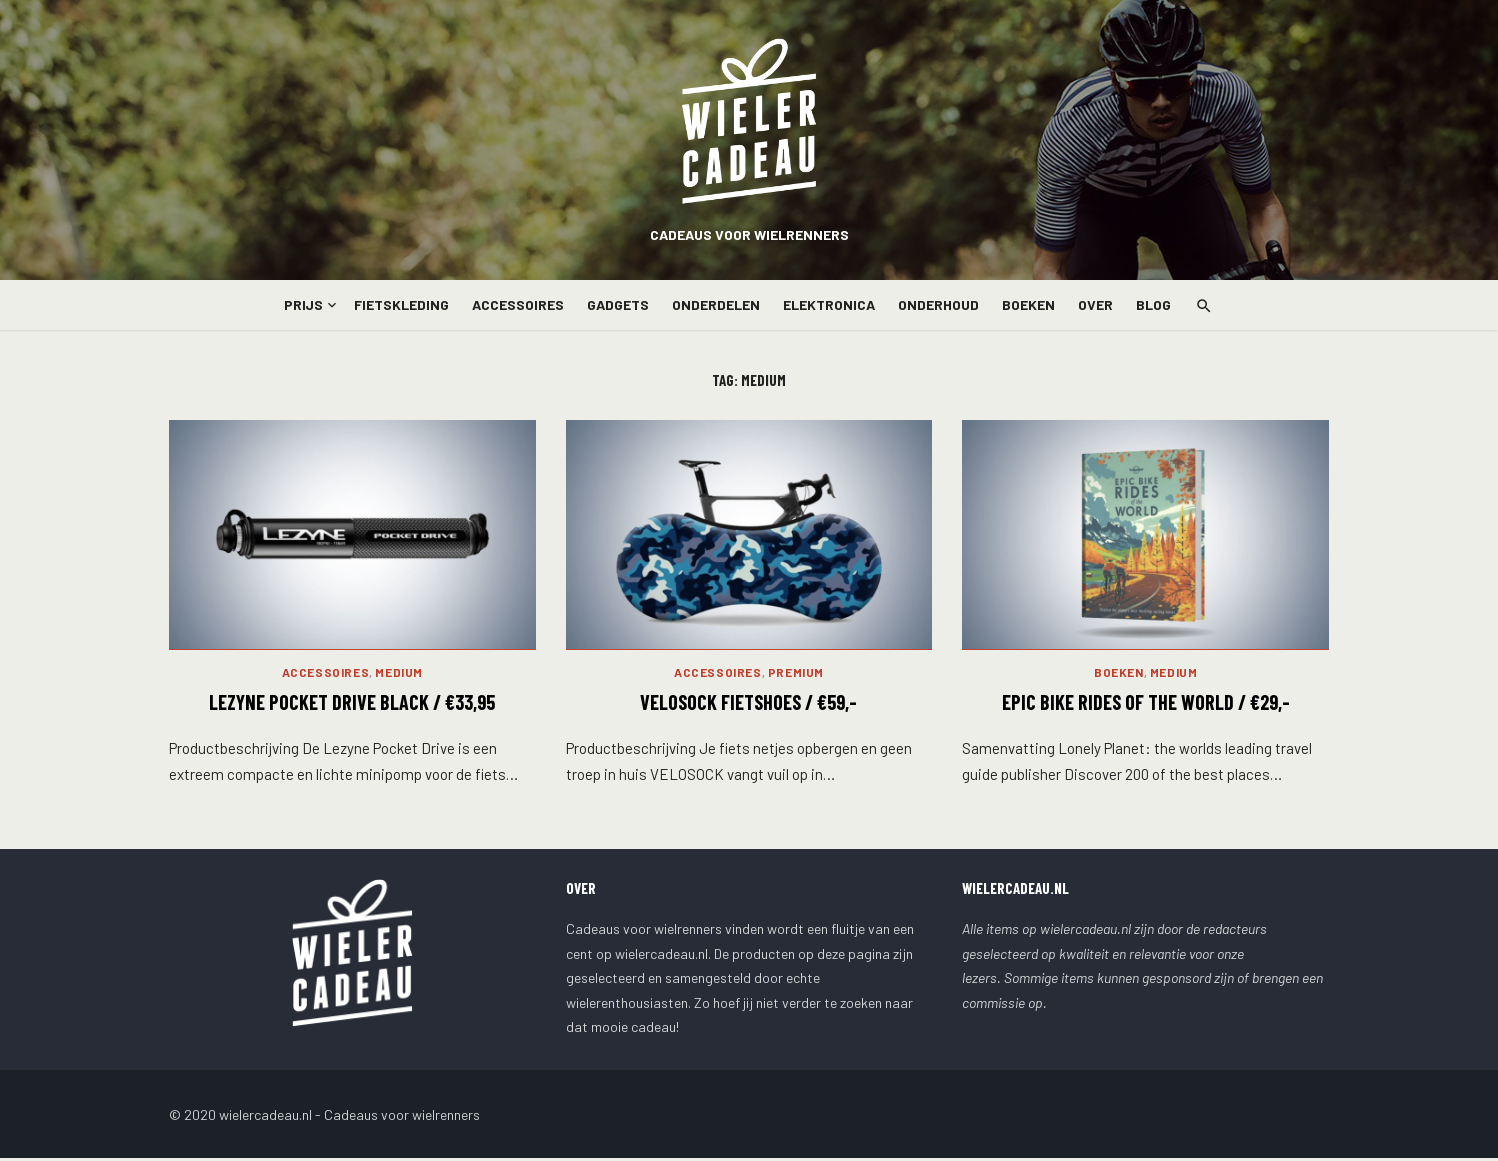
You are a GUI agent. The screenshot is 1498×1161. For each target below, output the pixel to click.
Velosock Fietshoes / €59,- (748, 705)
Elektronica (829, 304)
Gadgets (618, 304)
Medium (399, 675)
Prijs (303, 304)
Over (1095, 304)
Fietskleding (401, 304)
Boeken (1028, 304)
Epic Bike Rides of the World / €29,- (1146, 705)
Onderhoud (938, 304)
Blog (1153, 304)
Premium (796, 675)
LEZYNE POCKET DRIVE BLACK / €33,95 (352, 705)
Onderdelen (716, 304)
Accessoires (518, 304)
